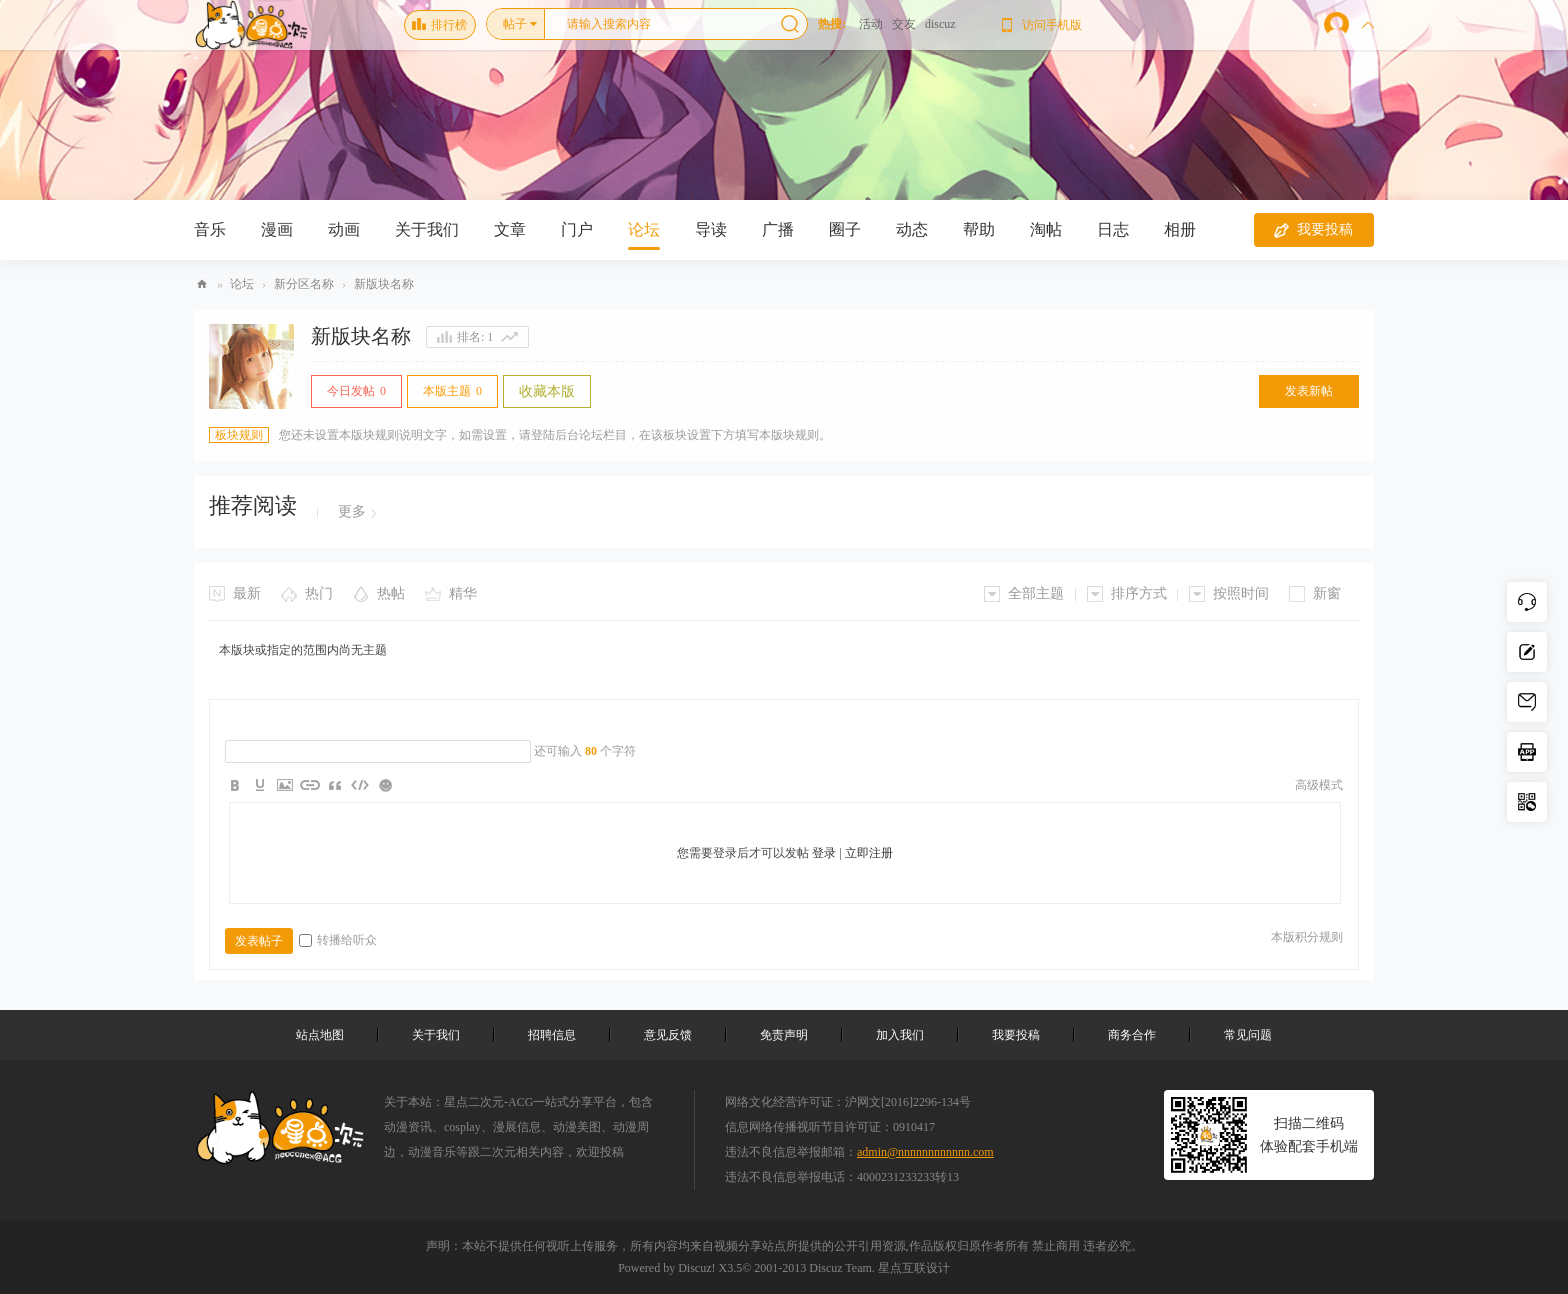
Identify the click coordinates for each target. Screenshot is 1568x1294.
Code (360, 785)
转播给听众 (338, 940)
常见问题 (1248, 1035)
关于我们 (427, 229)
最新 (247, 593)
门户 (577, 229)
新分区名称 (304, 284)
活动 (871, 24)
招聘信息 (552, 1035)
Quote (335, 785)
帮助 (979, 229)
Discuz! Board (202, 284)
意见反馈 (668, 1035)
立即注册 (869, 853)
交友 (904, 24)
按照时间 (1241, 593)
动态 (912, 229)
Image (285, 785)
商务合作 (1132, 1035)
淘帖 (1046, 229)
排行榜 (439, 25)
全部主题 (1036, 593)
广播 (778, 229)
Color (260, 785)
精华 (463, 593)
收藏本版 (547, 391)
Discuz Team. (842, 1268)
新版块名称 (384, 284)
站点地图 (320, 1035)
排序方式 (1139, 593)
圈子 (845, 229)
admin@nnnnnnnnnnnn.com (925, 1152)
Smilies (385, 785)
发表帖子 (259, 941)
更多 (352, 511)
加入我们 (900, 1035)
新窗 (1327, 593)
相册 (1180, 229)
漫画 (277, 229)
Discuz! (696, 1268)
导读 (711, 229)
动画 (344, 229)
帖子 (515, 24)
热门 (319, 593)
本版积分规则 (1307, 937)
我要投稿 (1313, 230)
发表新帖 (1309, 391)
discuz (940, 24)
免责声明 (784, 1035)
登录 (824, 853)
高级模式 (1319, 785)
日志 (1113, 229)
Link (310, 785)
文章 (510, 229)
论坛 (644, 229)
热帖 (391, 593)
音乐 (210, 229)
